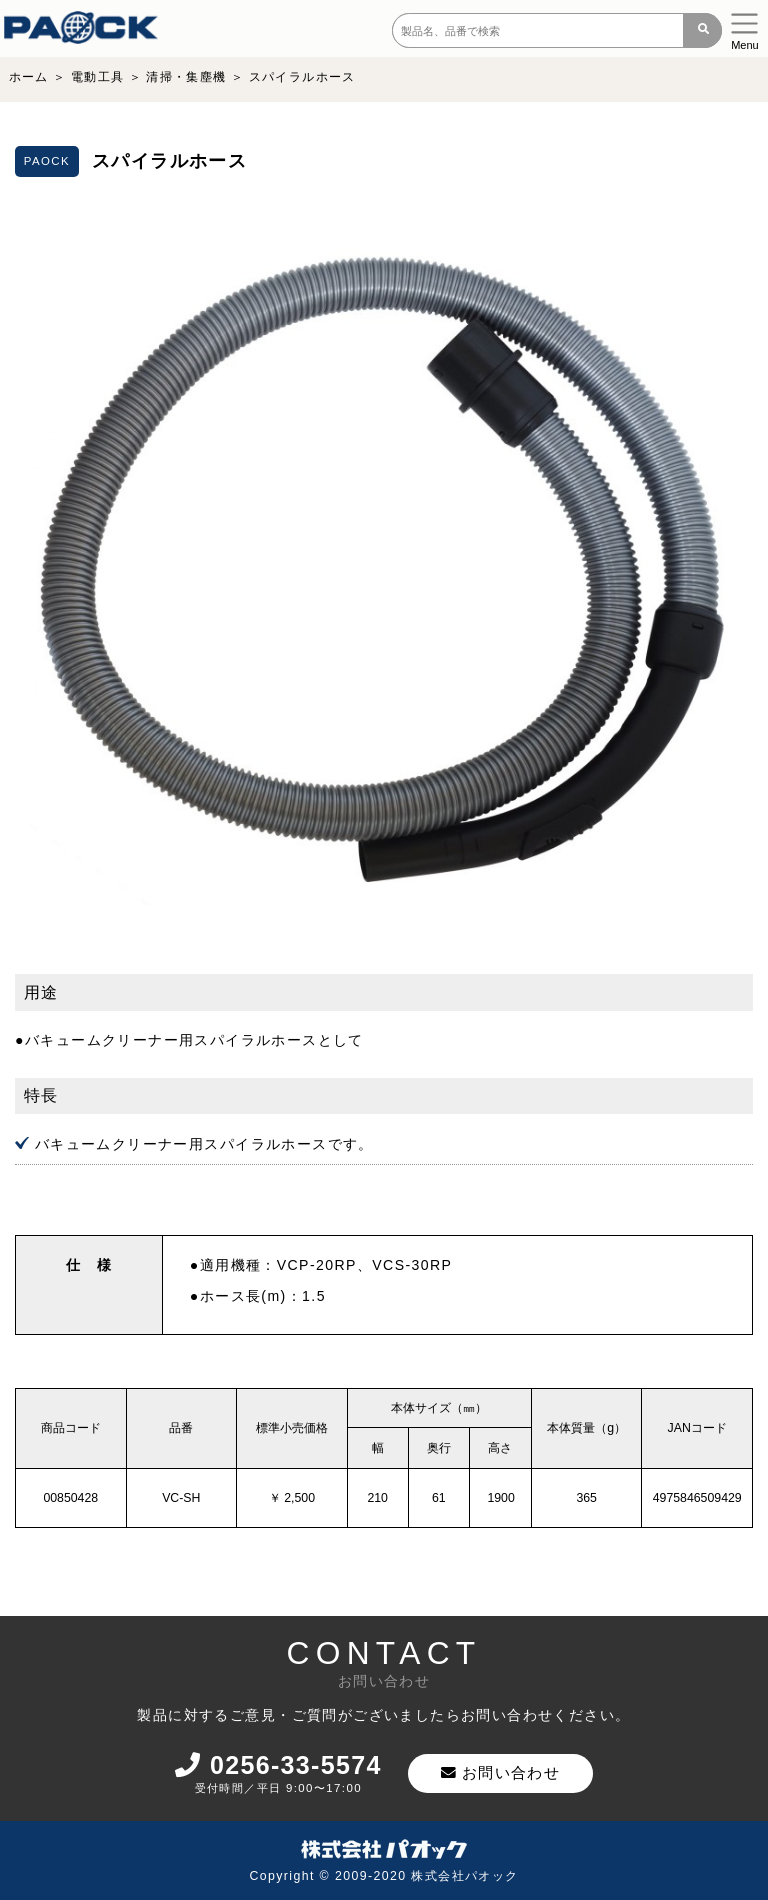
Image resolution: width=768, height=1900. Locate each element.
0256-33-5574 (281, 1766)
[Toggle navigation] (745, 28)
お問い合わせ (506, 1773)
